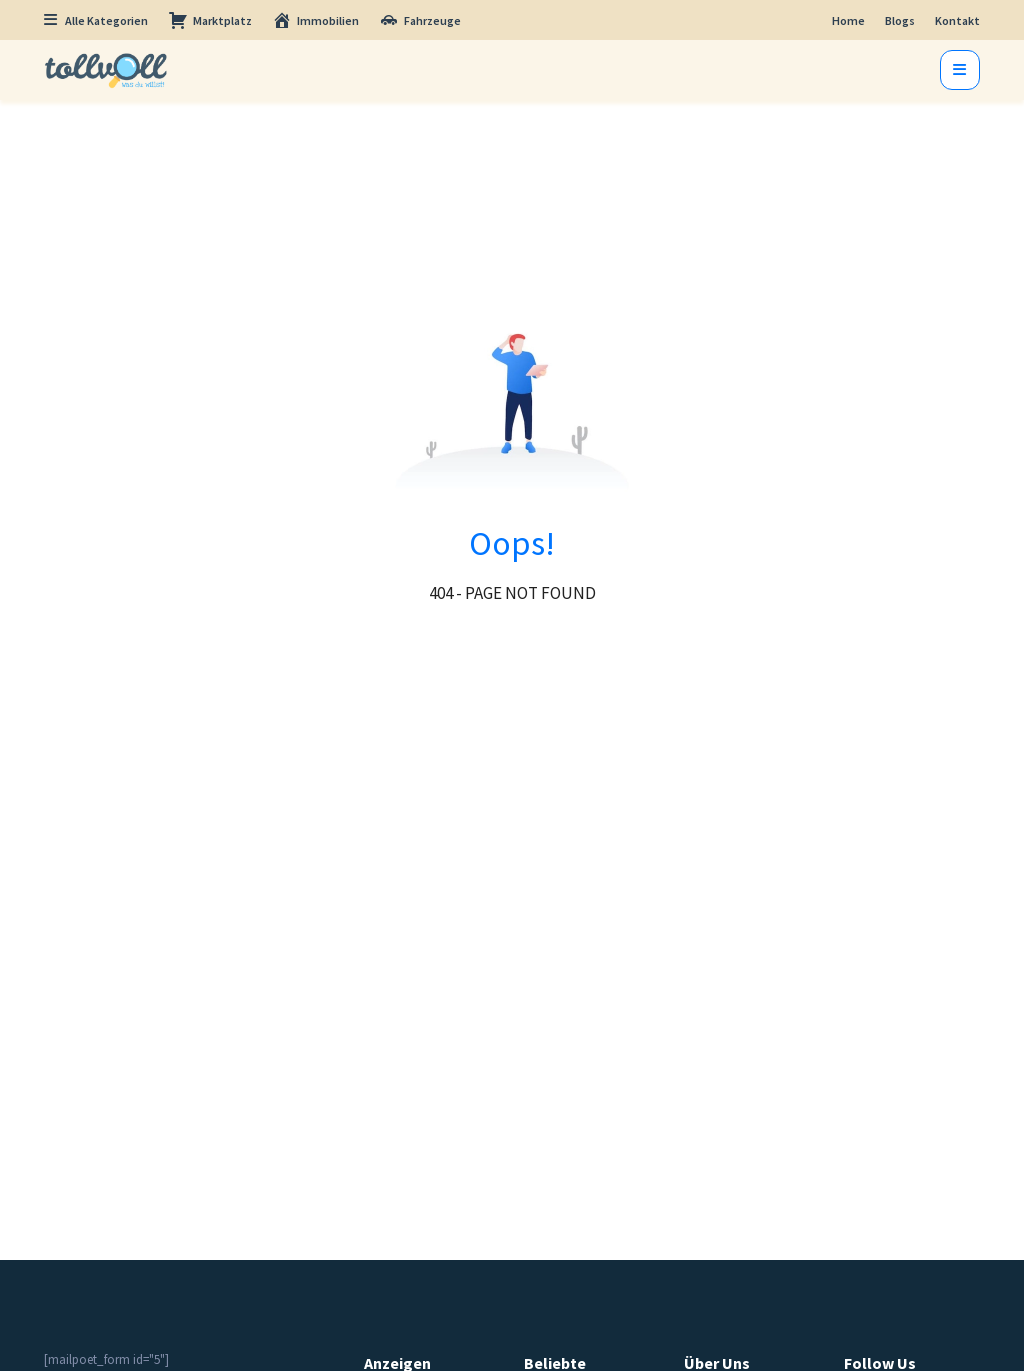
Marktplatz (210, 20)
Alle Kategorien (96, 20)
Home (848, 20)
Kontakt (957, 20)
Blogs (900, 20)
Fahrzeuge (420, 20)
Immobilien (315, 20)
